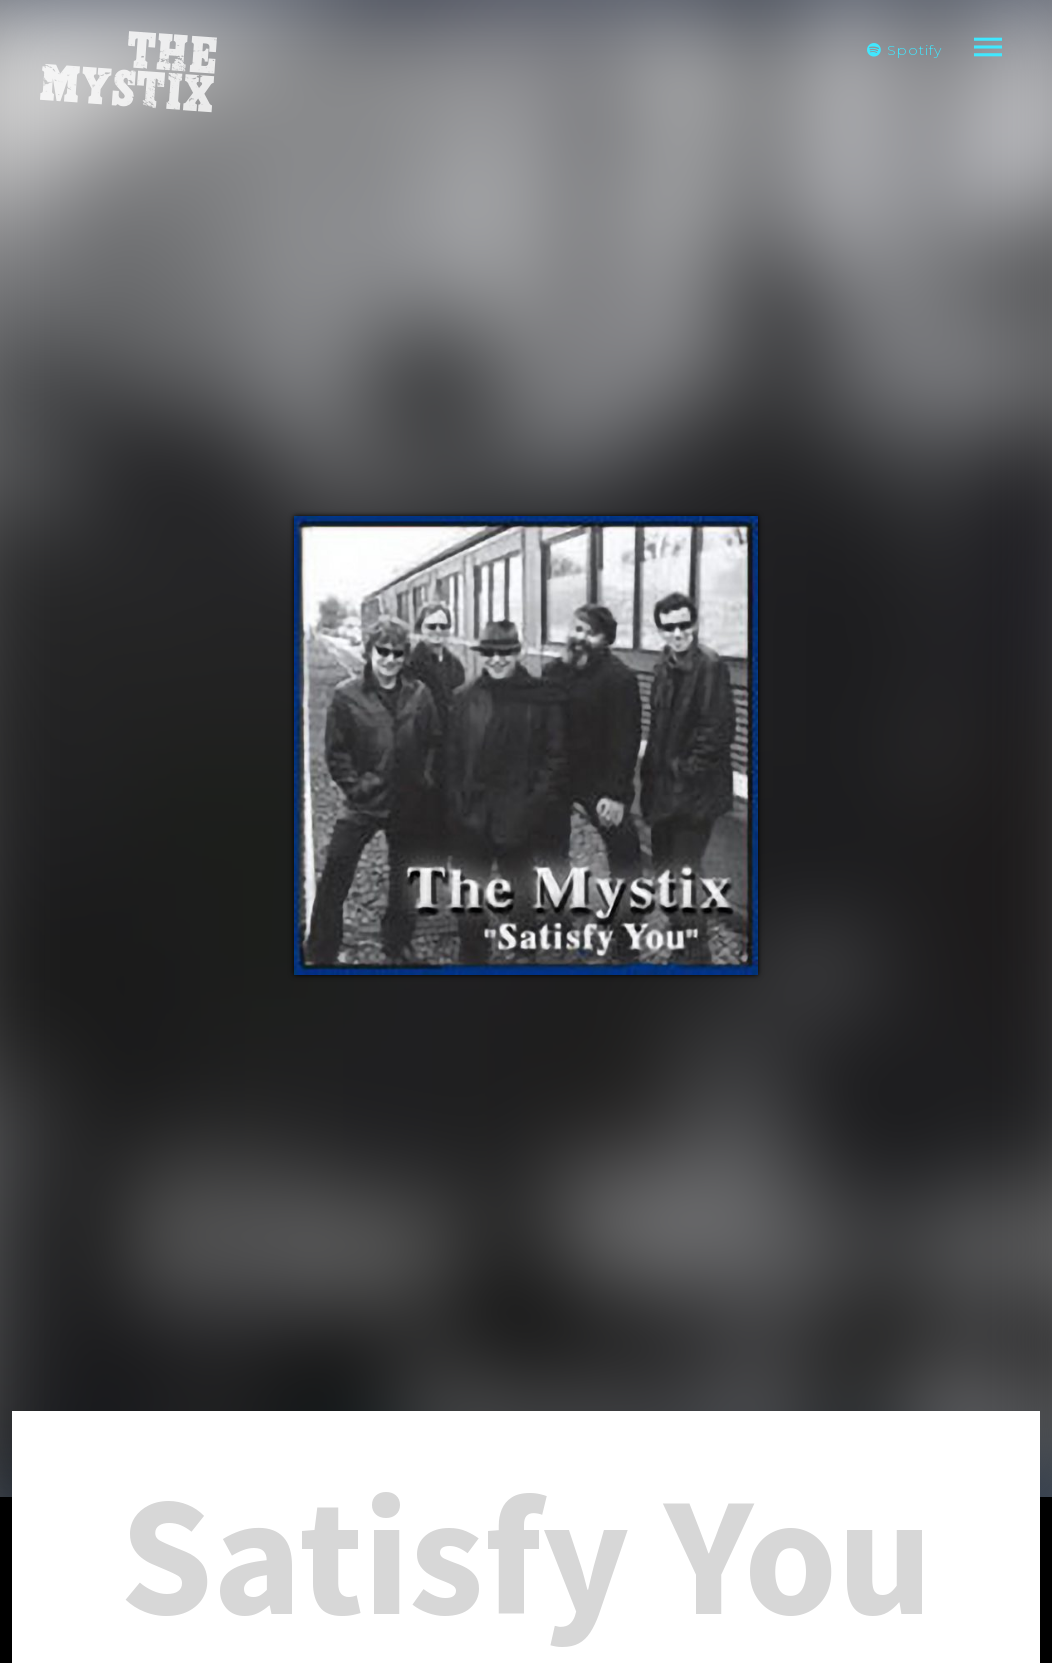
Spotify (904, 50)
